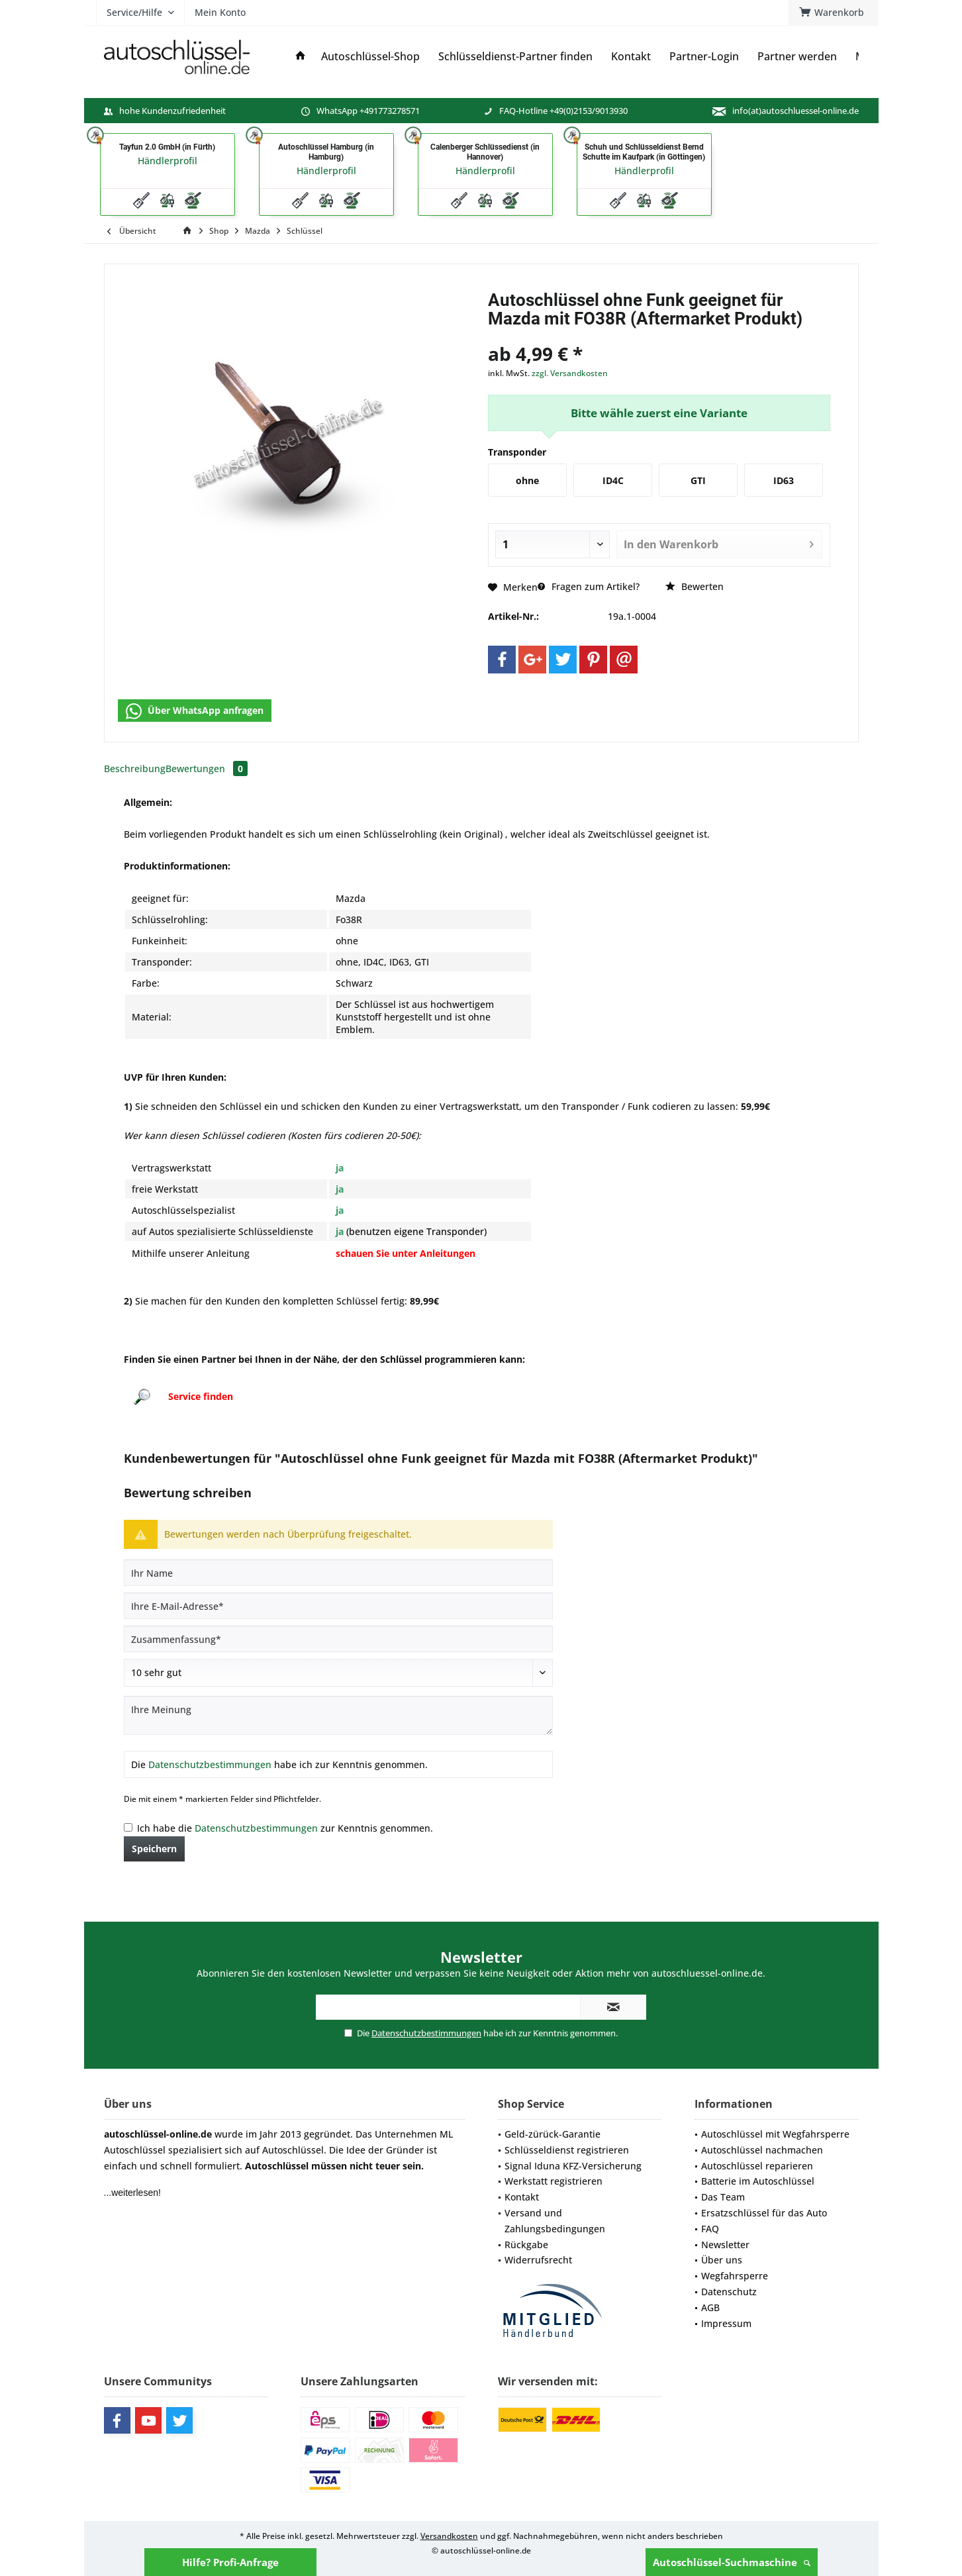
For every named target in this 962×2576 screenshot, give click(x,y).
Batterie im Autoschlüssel (757, 2181)
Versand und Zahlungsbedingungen (555, 2220)
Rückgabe (526, 2244)
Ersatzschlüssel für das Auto (764, 2212)
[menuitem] (834, 12)
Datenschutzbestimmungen (209, 1764)
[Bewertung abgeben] (338, 1673)
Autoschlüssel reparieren (757, 2165)
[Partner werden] (797, 56)
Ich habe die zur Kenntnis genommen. (285, 1828)
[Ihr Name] (338, 1573)
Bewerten (694, 586)
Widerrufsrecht (538, 2260)
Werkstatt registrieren (553, 2181)
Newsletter (725, 2244)
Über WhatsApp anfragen (195, 711)
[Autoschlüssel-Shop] (370, 56)
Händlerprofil (167, 160)
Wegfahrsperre (734, 2275)
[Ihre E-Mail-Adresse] (338, 1606)
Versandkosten (449, 2536)
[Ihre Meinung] (338, 1715)
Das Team (723, 2197)
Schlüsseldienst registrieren (567, 2150)
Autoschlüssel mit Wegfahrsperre (775, 2134)
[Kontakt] (631, 56)
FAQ (710, 2228)
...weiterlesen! (132, 2192)
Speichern (154, 1848)
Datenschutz (729, 2291)
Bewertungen (207, 768)
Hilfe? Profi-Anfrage (230, 2562)
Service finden (200, 1396)
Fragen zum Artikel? (589, 586)
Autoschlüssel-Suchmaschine (731, 2562)
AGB (710, 2307)
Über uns (721, 2260)
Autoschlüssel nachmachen (762, 2150)
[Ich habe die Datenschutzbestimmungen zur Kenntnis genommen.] (128, 1827)
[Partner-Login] (704, 56)
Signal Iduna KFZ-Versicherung (573, 2165)
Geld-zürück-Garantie (553, 2134)
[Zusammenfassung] (338, 1639)
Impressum (726, 2323)
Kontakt (522, 2197)
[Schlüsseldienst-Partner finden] (515, 56)
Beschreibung (135, 768)
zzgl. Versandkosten (570, 373)
